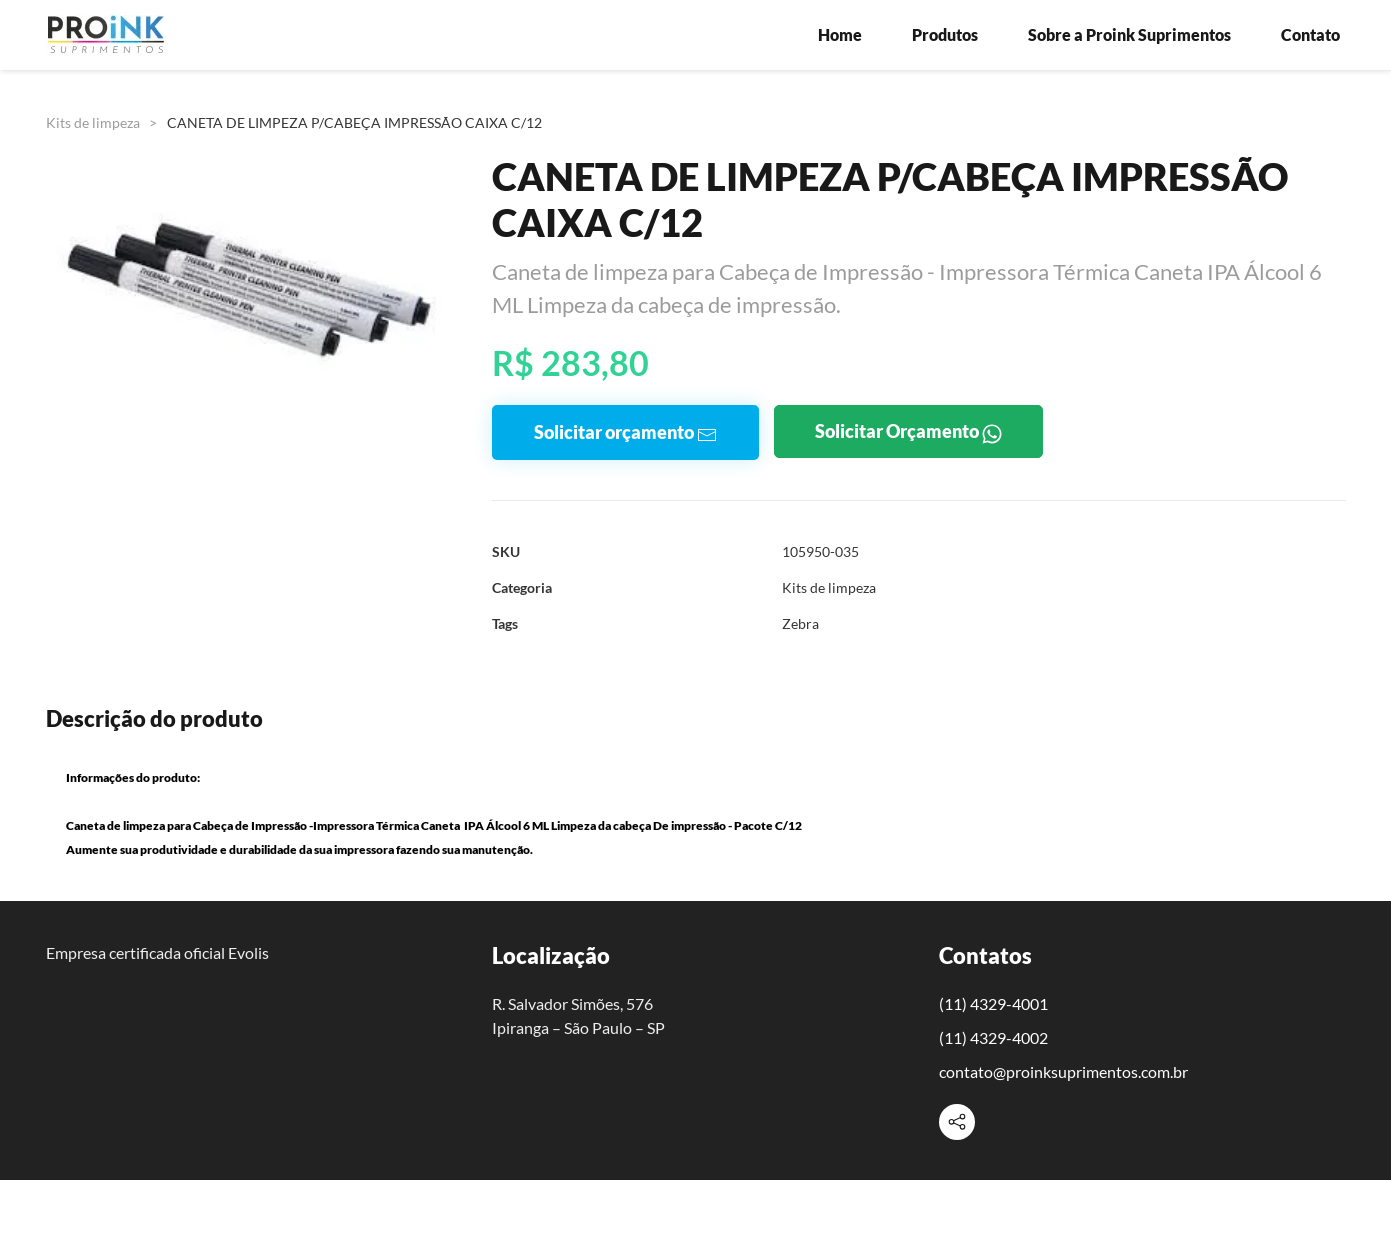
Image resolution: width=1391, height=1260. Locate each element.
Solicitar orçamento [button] (625, 432)
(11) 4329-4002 (993, 1037)
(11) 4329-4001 (993, 1003)
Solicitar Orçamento (908, 431)
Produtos (945, 34)
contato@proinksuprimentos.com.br (1063, 1071)
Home (840, 34)
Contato (1310, 34)
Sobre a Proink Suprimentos (1129, 34)
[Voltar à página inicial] (106, 35)
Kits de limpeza (93, 122)
